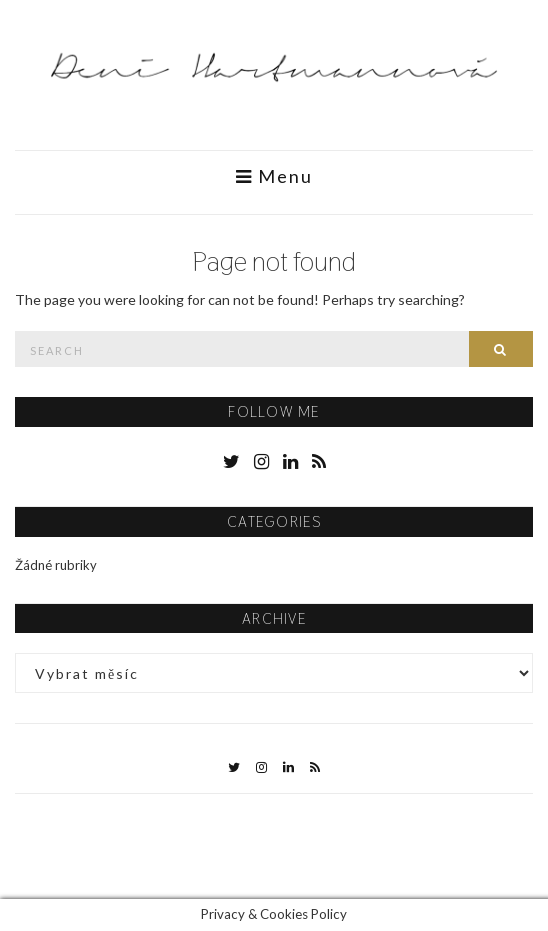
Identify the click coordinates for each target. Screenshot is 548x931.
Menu (274, 176)
